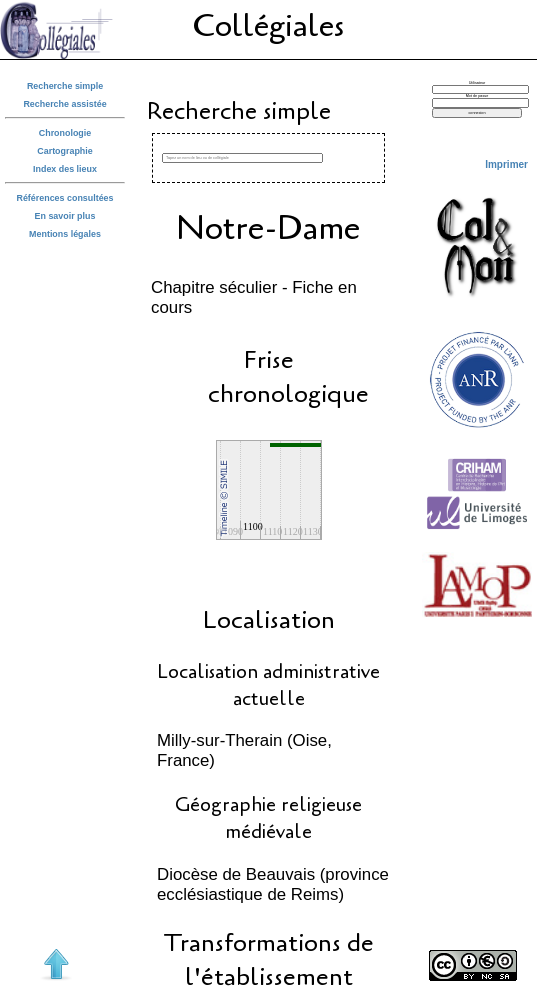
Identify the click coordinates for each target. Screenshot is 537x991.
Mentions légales (65, 234)
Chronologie (65, 133)
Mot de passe (477, 96)
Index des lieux (65, 169)
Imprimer (506, 164)
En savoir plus (65, 216)
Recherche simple (65, 86)
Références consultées (64, 198)
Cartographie (64, 151)
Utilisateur (477, 83)
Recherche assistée (64, 104)
